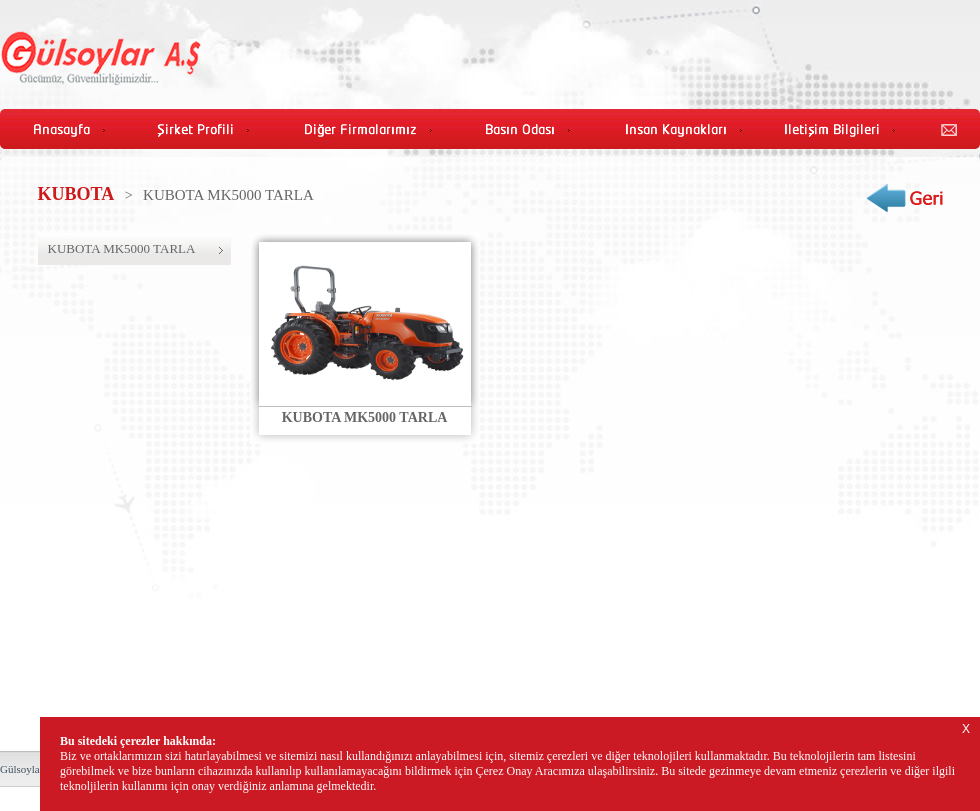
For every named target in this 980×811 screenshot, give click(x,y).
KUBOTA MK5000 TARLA (122, 248)
